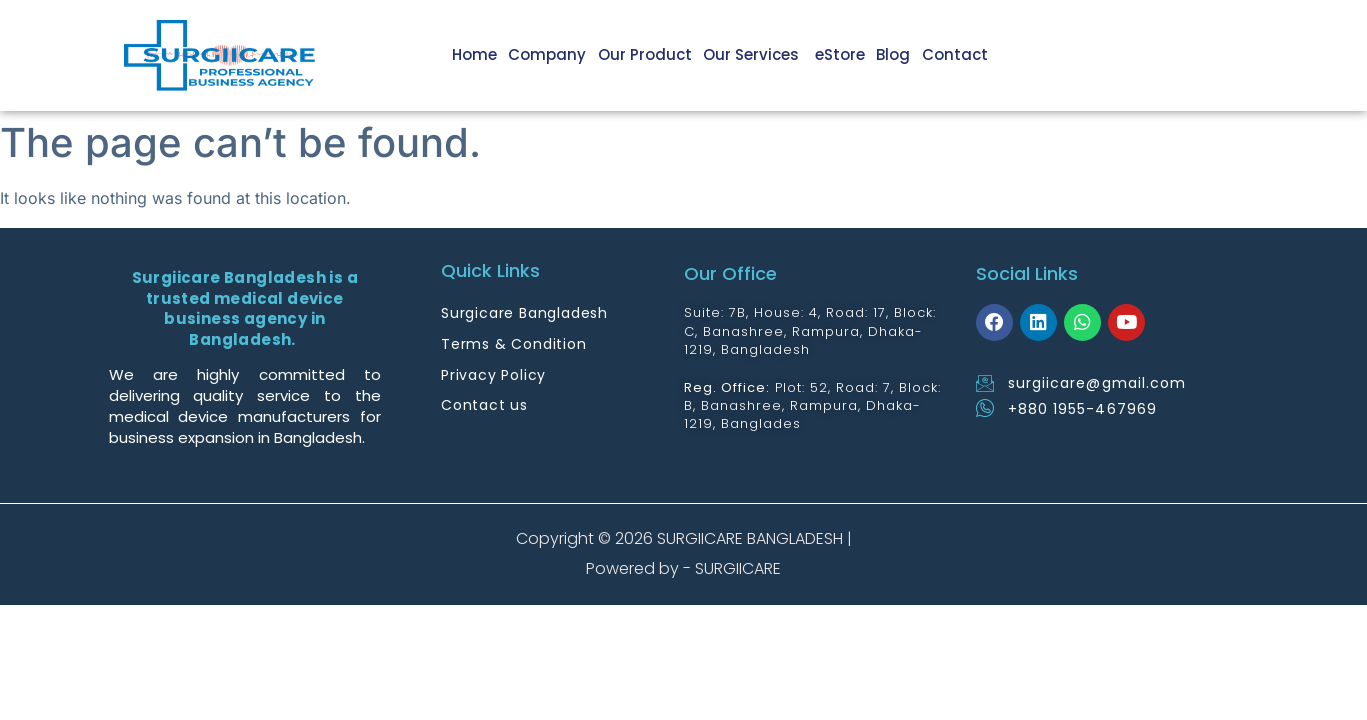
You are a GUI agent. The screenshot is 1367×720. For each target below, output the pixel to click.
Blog (896, 54)
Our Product (652, 54)
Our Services (759, 54)
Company (556, 54)
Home (484, 54)
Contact (956, 54)
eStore (844, 54)
